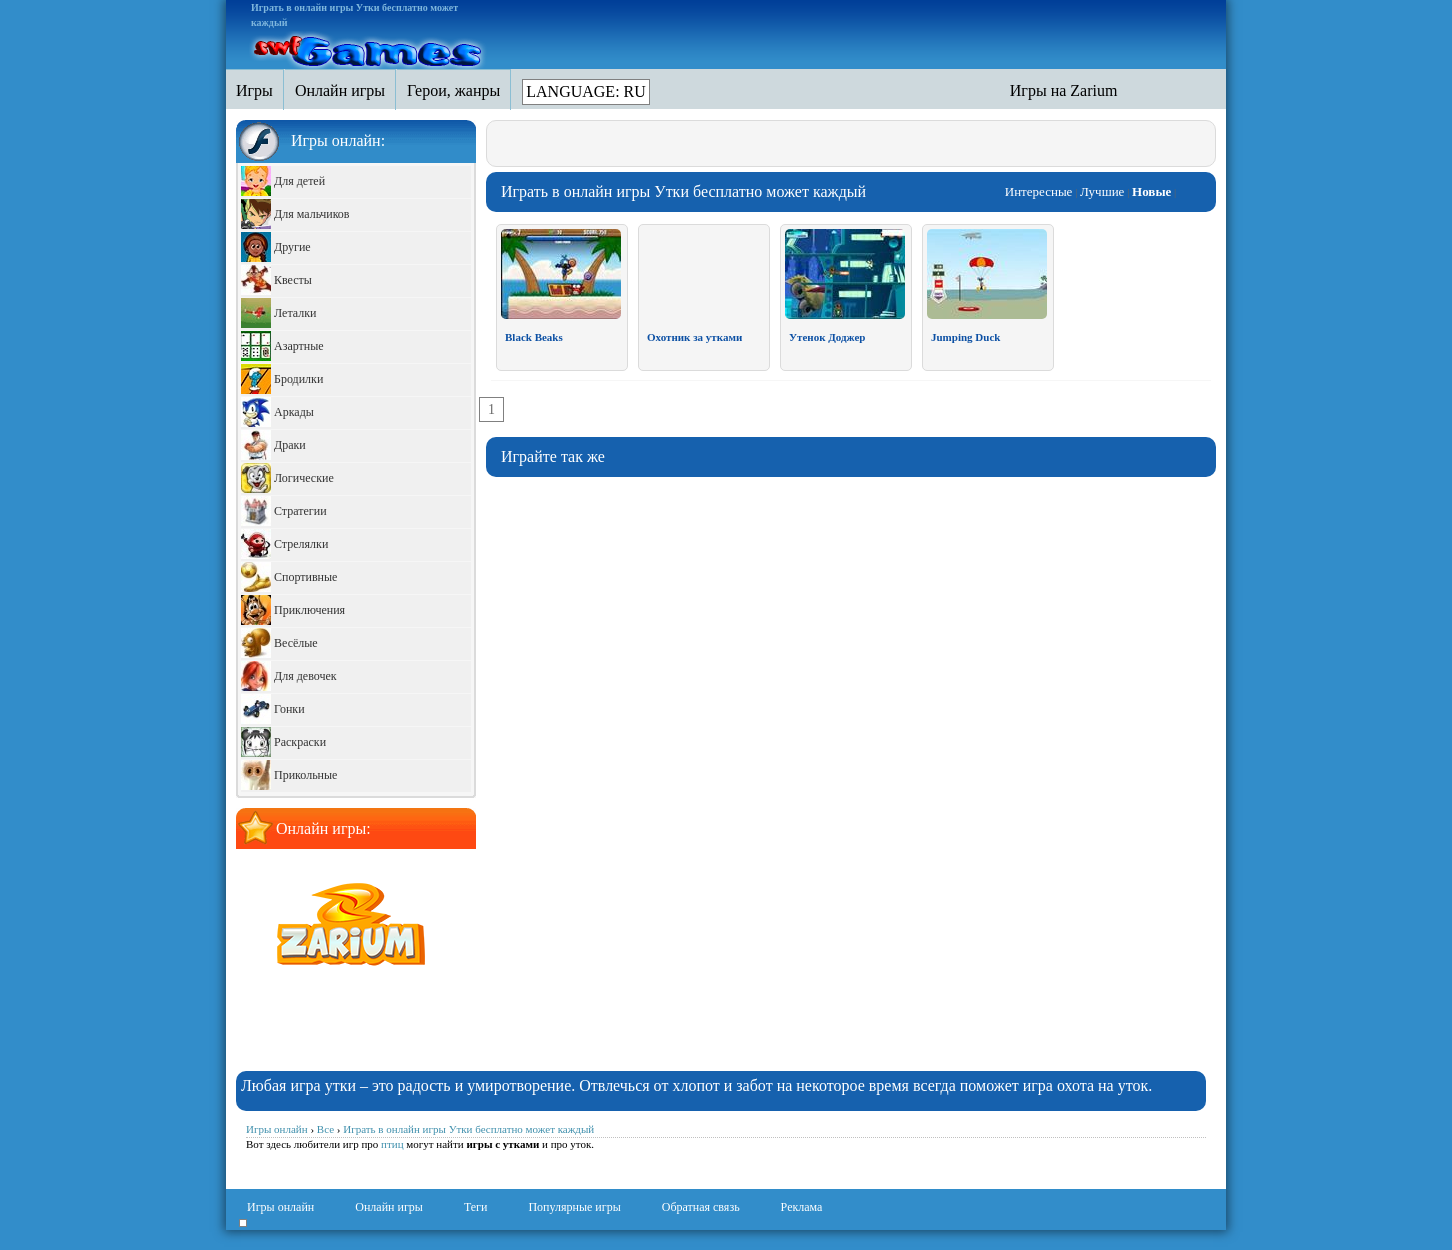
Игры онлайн (280, 1207)
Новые (1151, 191)
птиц (392, 1144)
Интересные (1039, 191)
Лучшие (1102, 191)
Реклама (802, 1207)
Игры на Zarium (1064, 90)
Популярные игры (574, 1207)
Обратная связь (701, 1207)
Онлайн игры (389, 1207)
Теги (476, 1207)
